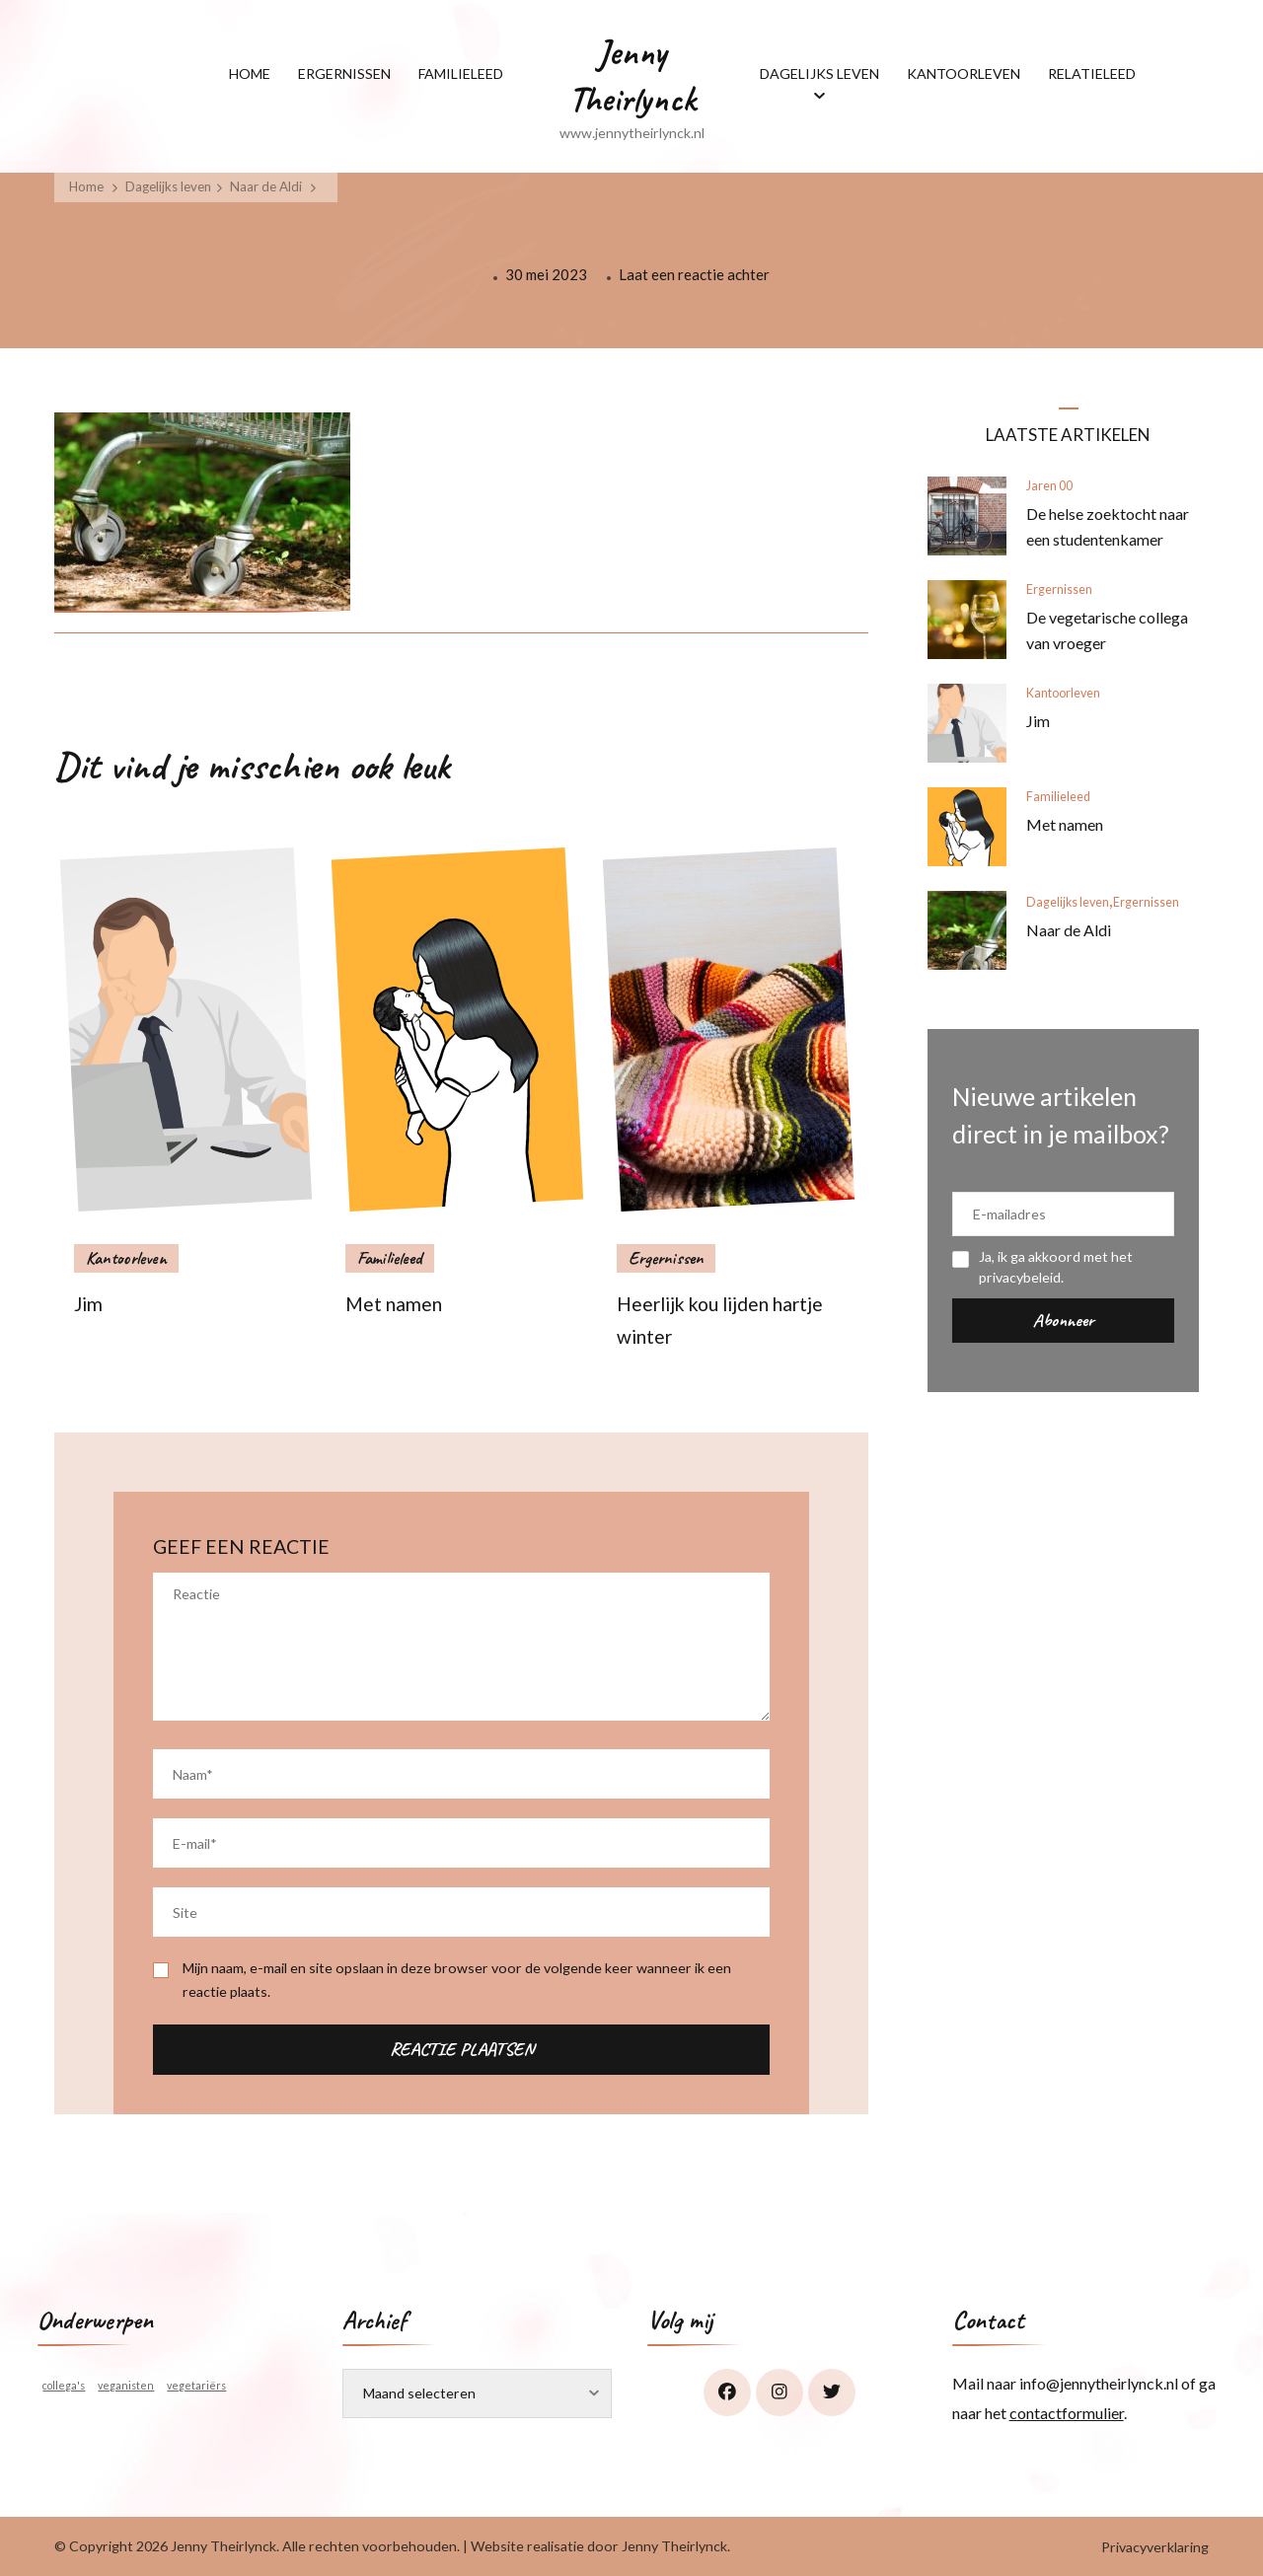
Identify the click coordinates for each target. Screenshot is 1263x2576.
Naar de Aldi (1068, 929)
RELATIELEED (1092, 73)
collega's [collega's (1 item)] (63, 2385)
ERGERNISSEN (344, 73)
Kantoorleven (126, 1258)
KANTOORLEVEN (963, 73)
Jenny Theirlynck (632, 75)
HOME (249, 73)
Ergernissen (666, 1258)
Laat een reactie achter (694, 272)
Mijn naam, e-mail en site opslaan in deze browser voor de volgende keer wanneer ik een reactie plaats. (457, 1979)
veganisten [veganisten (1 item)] (126, 2385)
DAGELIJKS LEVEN (819, 73)
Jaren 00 (1049, 485)
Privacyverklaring (1155, 2547)
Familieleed (389, 1258)
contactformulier (1066, 2412)
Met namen (393, 1303)
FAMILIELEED (460, 73)
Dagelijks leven (168, 186)
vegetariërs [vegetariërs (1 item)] (196, 2385)
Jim (88, 1303)
